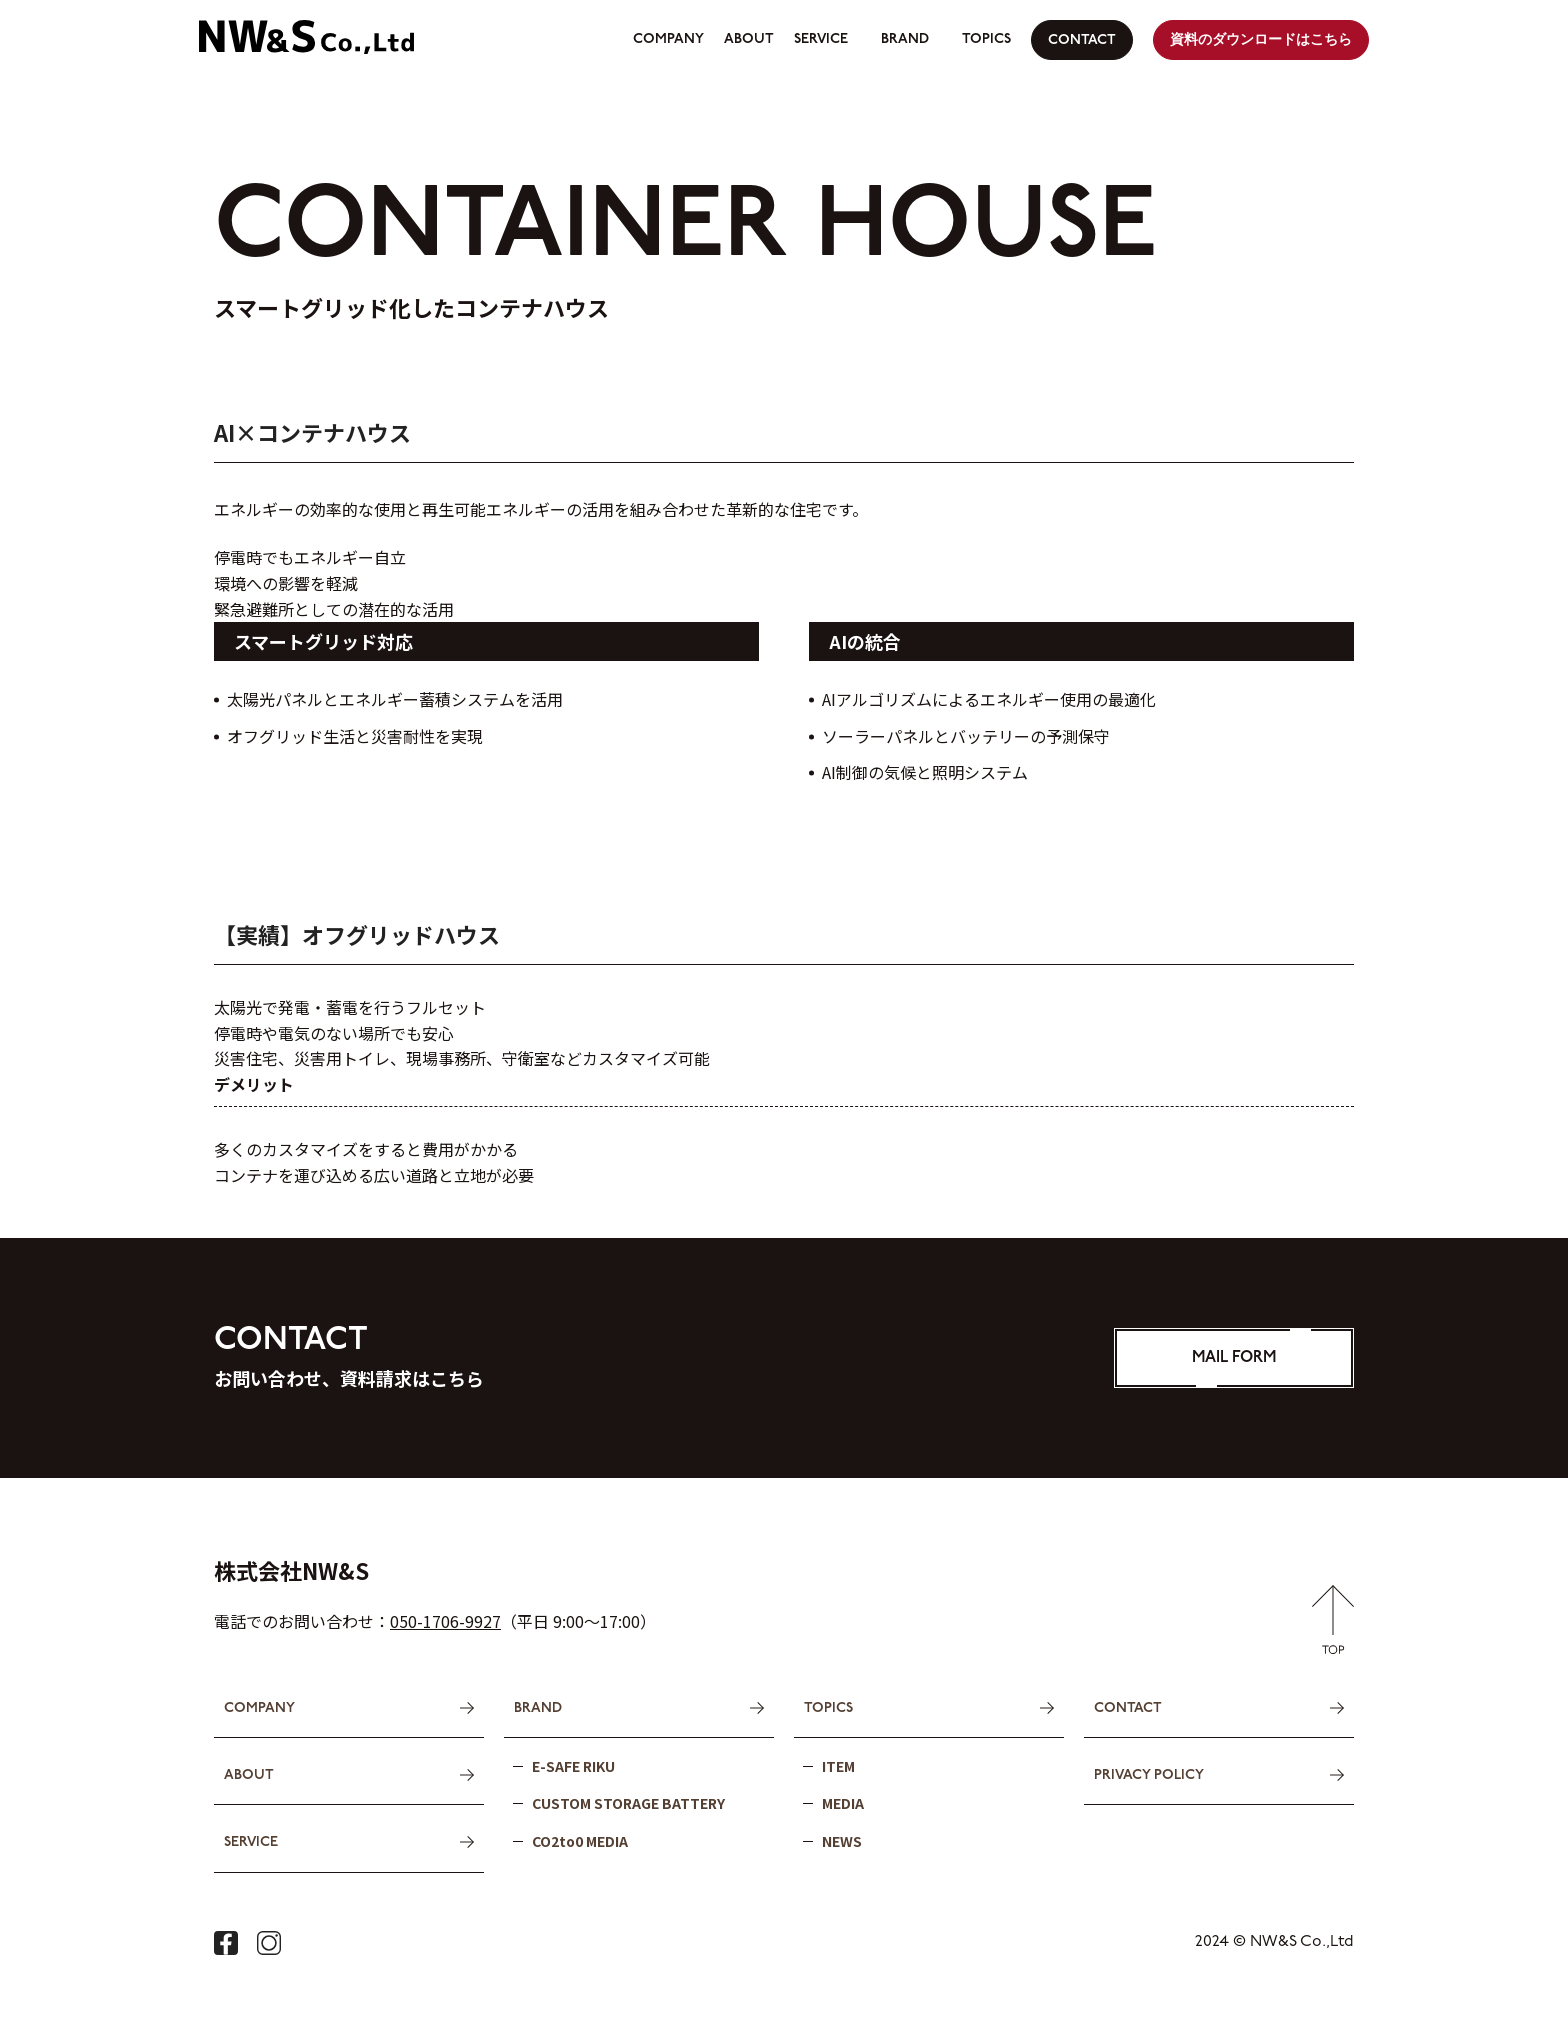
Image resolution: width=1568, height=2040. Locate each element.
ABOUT (749, 39)
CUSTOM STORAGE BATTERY (628, 1802)
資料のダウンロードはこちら (1261, 40)
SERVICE (821, 39)
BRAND (905, 39)
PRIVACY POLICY (1149, 1774)
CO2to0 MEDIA (580, 1840)
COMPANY (668, 39)
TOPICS (986, 39)
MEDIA (843, 1802)
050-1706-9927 (445, 1621)
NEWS (842, 1840)
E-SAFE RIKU (573, 1765)
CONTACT (1082, 40)
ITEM (838, 1765)
